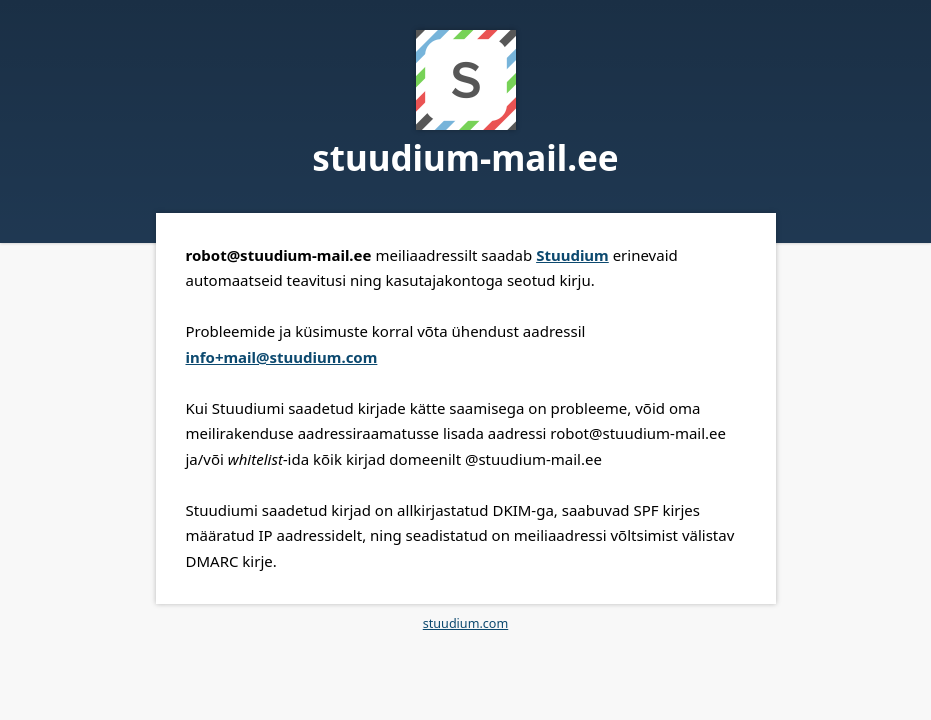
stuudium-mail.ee (465, 157)
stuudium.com (466, 623)
